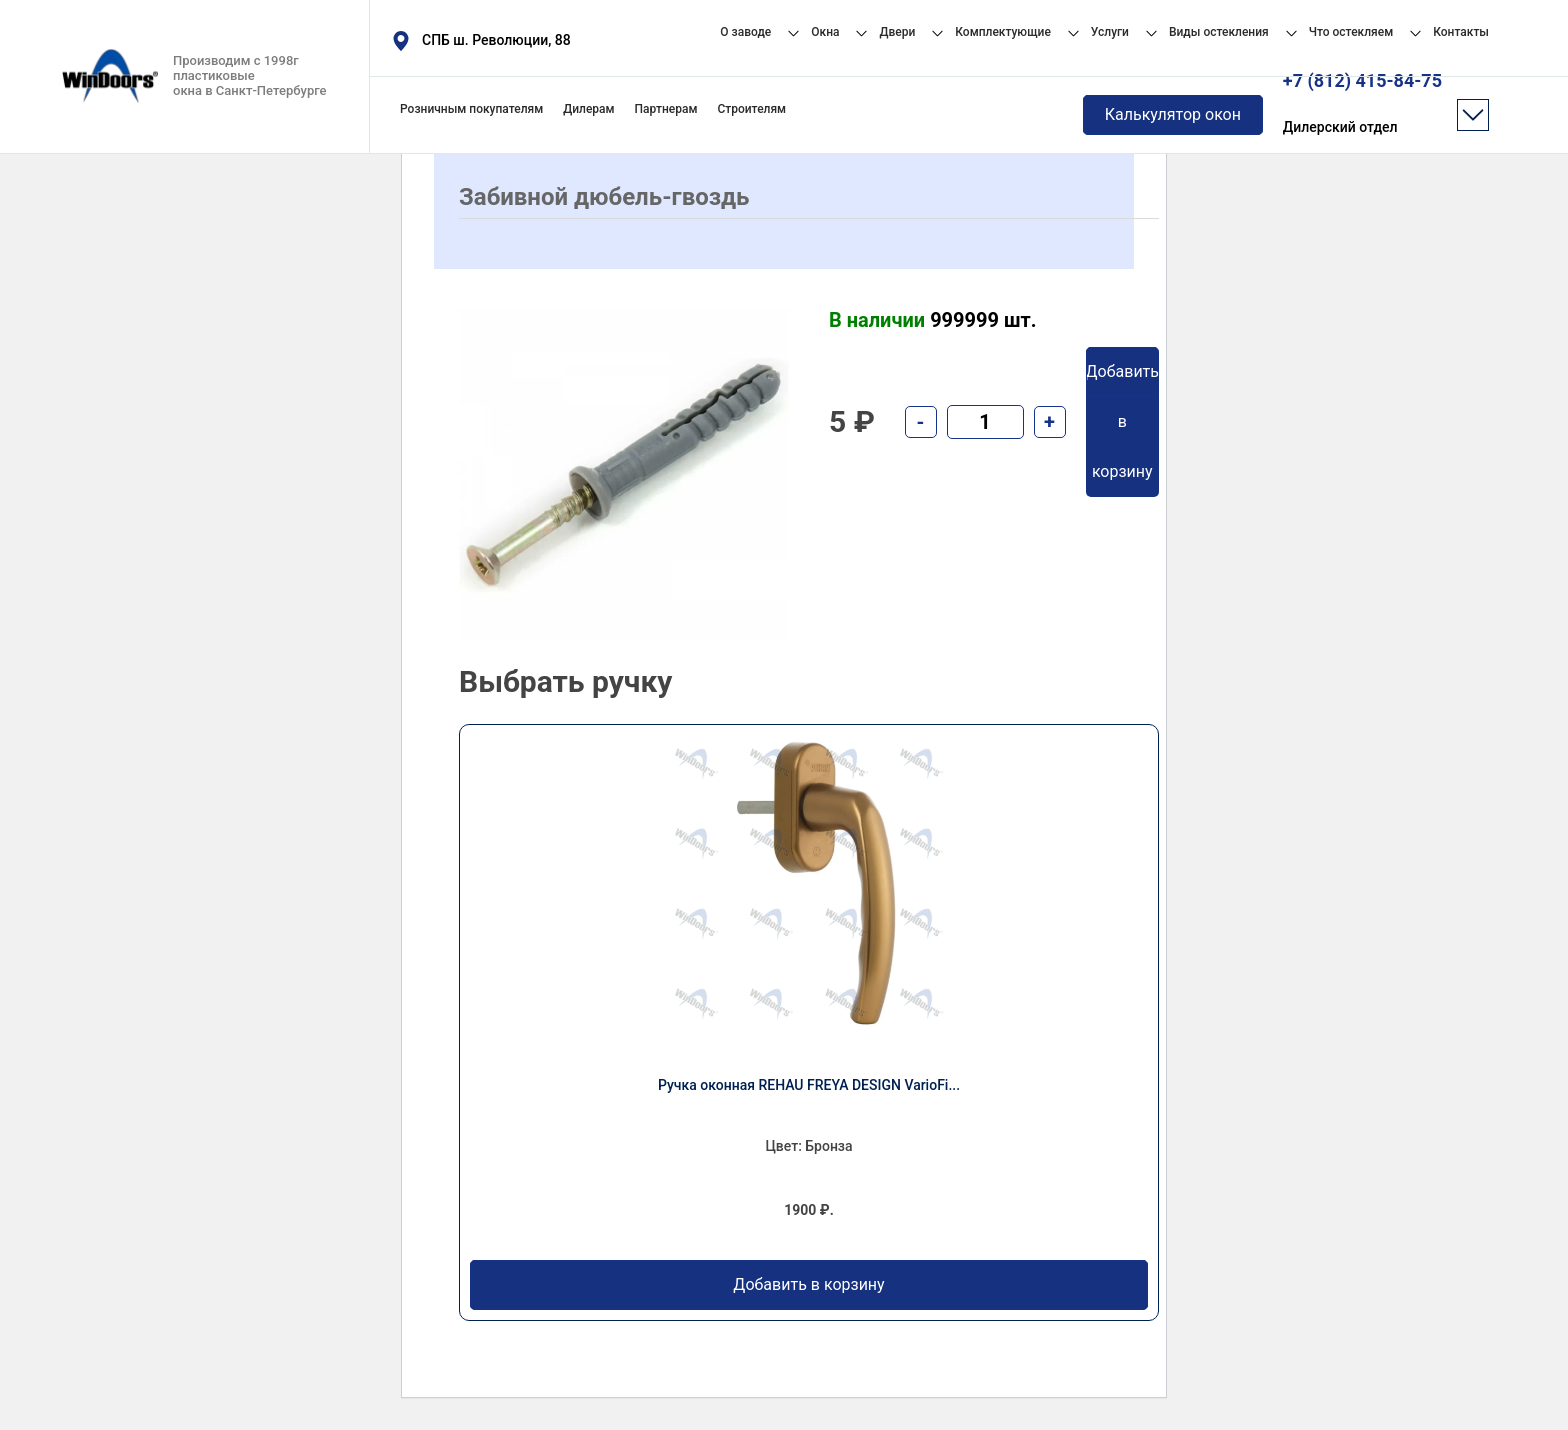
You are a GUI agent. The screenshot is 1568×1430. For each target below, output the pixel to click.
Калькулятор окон (1173, 115)
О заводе (745, 32)
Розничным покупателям (471, 109)
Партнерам (666, 109)
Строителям (751, 109)
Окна (825, 32)
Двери (897, 32)
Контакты (1461, 32)
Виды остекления (1219, 32)
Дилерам (588, 109)
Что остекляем (1351, 32)
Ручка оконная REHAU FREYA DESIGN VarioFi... (809, 1085)
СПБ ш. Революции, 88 (496, 40)
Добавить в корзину (809, 1285)
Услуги (1110, 32)
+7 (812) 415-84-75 (1362, 104)
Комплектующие (1003, 32)
